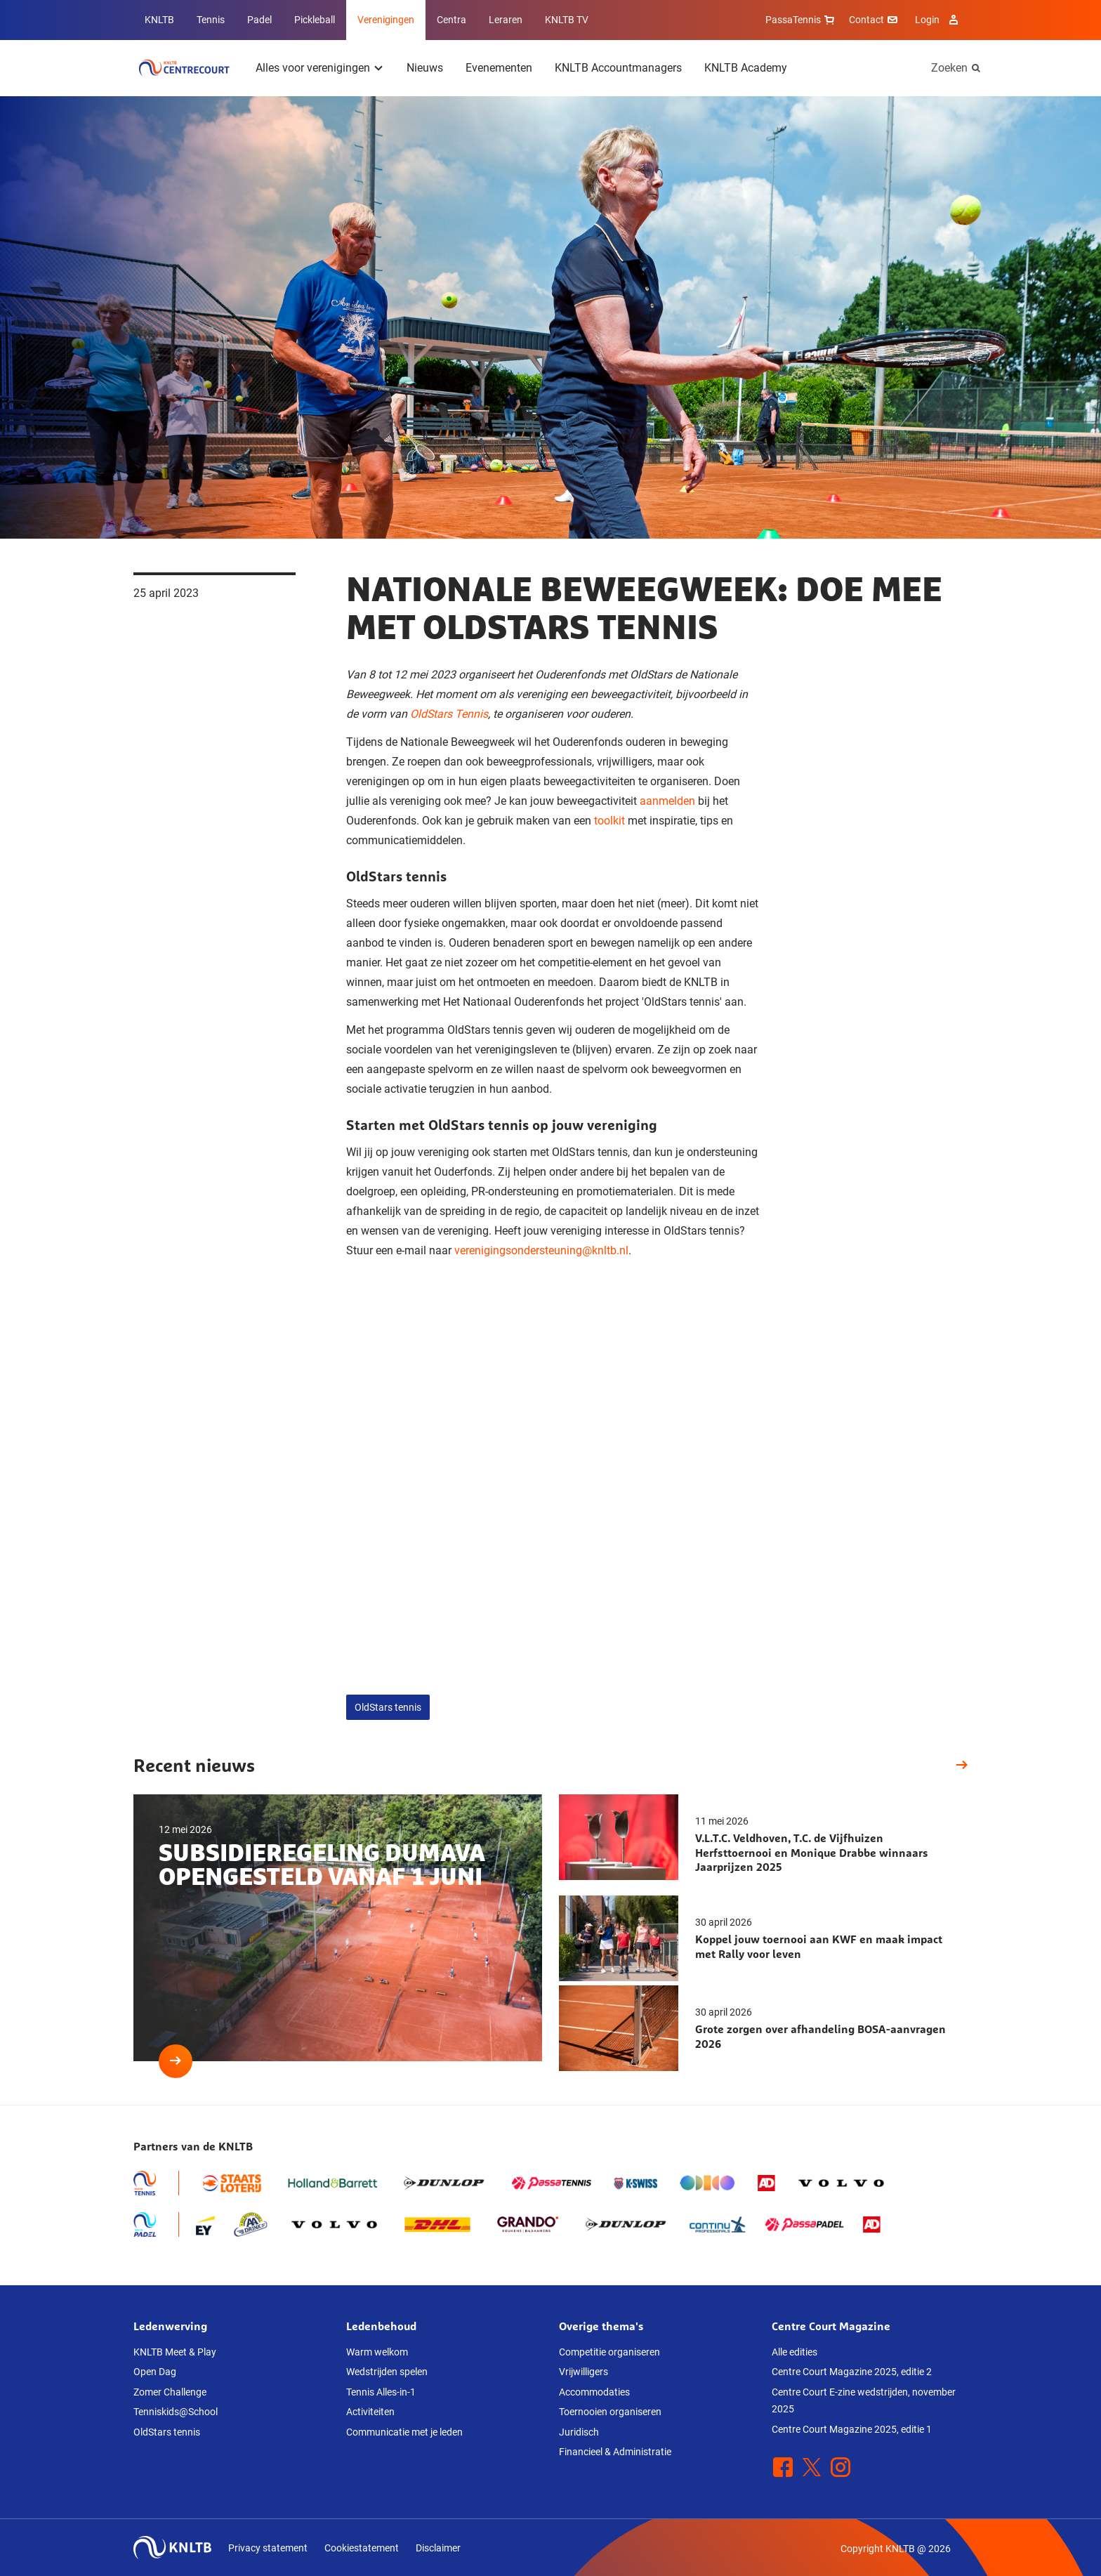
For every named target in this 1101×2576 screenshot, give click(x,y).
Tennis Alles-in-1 (381, 2392)
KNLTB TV (566, 19)
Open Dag (154, 2371)
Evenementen (499, 67)
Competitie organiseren (609, 2352)
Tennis (211, 19)
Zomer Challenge (169, 2392)
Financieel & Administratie (615, 2451)
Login (938, 19)
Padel (259, 19)
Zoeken (949, 67)
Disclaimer (438, 2548)
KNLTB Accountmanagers (618, 67)
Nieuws (425, 67)
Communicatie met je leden (404, 2432)
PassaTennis (801, 19)
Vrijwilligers (583, 2371)
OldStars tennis (388, 1707)
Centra (451, 19)
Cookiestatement (361, 2548)
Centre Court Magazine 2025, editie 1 (852, 2429)
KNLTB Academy (745, 67)
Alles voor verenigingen (313, 67)
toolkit (609, 820)
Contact (875, 19)
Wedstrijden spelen (387, 2371)
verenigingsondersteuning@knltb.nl (541, 1250)
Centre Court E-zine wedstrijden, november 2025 (864, 2400)
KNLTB (159, 19)
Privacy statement (268, 2548)
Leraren (505, 19)
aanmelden (667, 801)
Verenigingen (385, 19)
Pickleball (314, 19)
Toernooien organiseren (610, 2411)
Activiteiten (370, 2411)
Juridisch (579, 2432)
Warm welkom (377, 2352)
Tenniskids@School (175, 2411)
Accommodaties (594, 2392)
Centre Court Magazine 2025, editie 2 (852, 2371)
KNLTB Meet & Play (174, 2352)
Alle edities (794, 2352)
